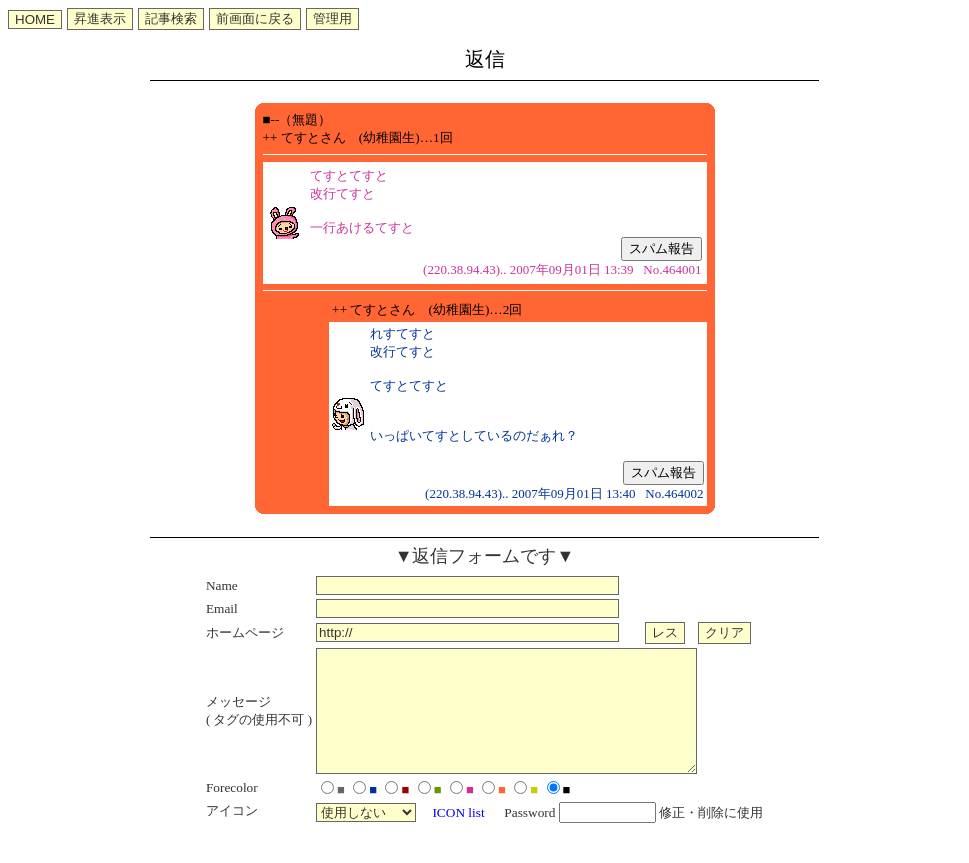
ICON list (458, 836)
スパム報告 (661, 248)
